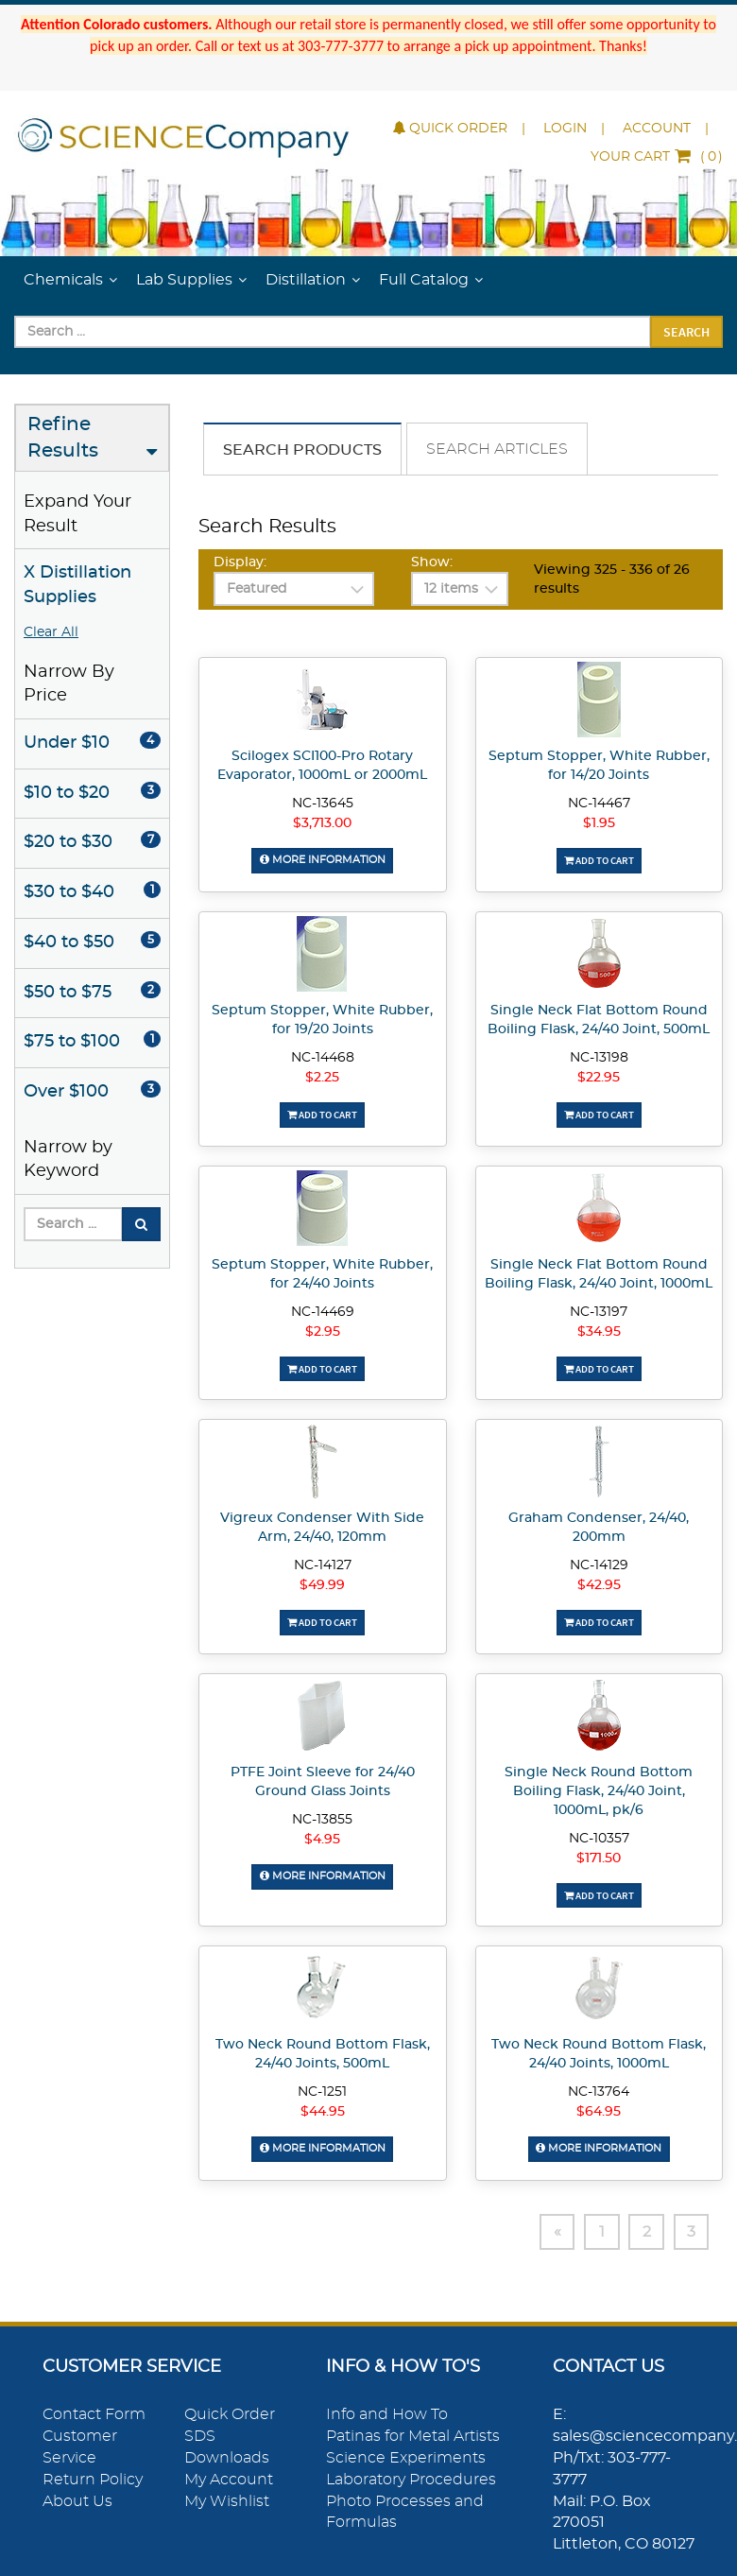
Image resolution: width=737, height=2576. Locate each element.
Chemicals (63, 279)
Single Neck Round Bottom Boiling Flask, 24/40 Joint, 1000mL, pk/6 (599, 1790)
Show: (432, 562)
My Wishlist (226, 2500)
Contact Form (94, 2414)
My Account (228, 2478)
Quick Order (450, 128)
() (657, 156)
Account (657, 128)
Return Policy (93, 2478)
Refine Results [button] (62, 438)
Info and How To (387, 2414)
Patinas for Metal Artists (413, 2436)
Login (565, 128)
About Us (77, 2500)
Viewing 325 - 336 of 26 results (612, 579)
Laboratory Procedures (411, 2478)
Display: (240, 562)
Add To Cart (599, 860)
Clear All (51, 632)
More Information (322, 860)
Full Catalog (424, 279)
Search (686, 331)
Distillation (306, 279)
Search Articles (497, 449)
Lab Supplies (184, 279)
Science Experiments (406, 2456)
